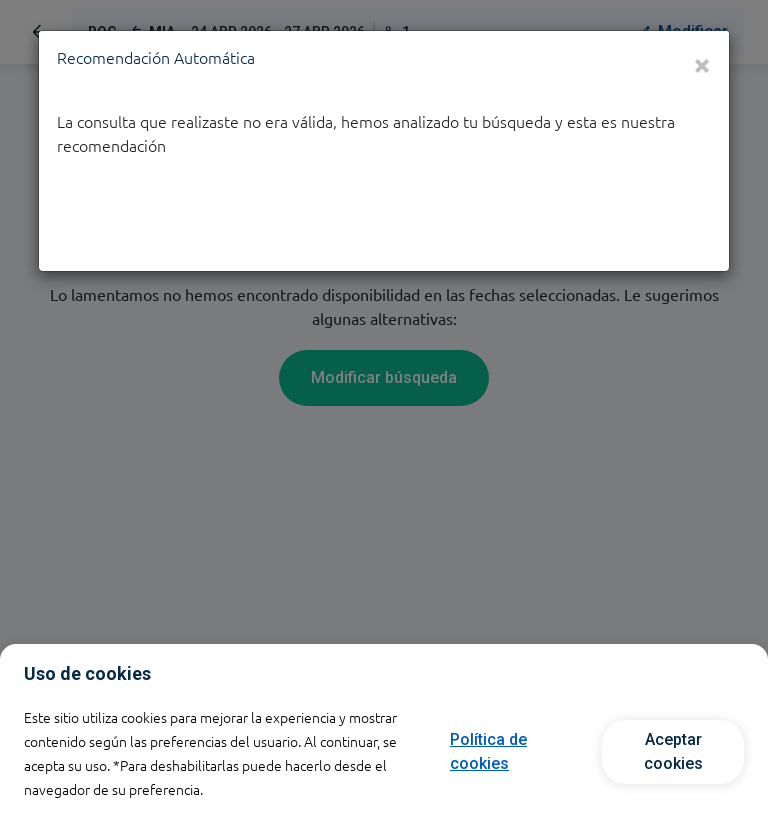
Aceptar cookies (673, 751)
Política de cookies (488, 751)
